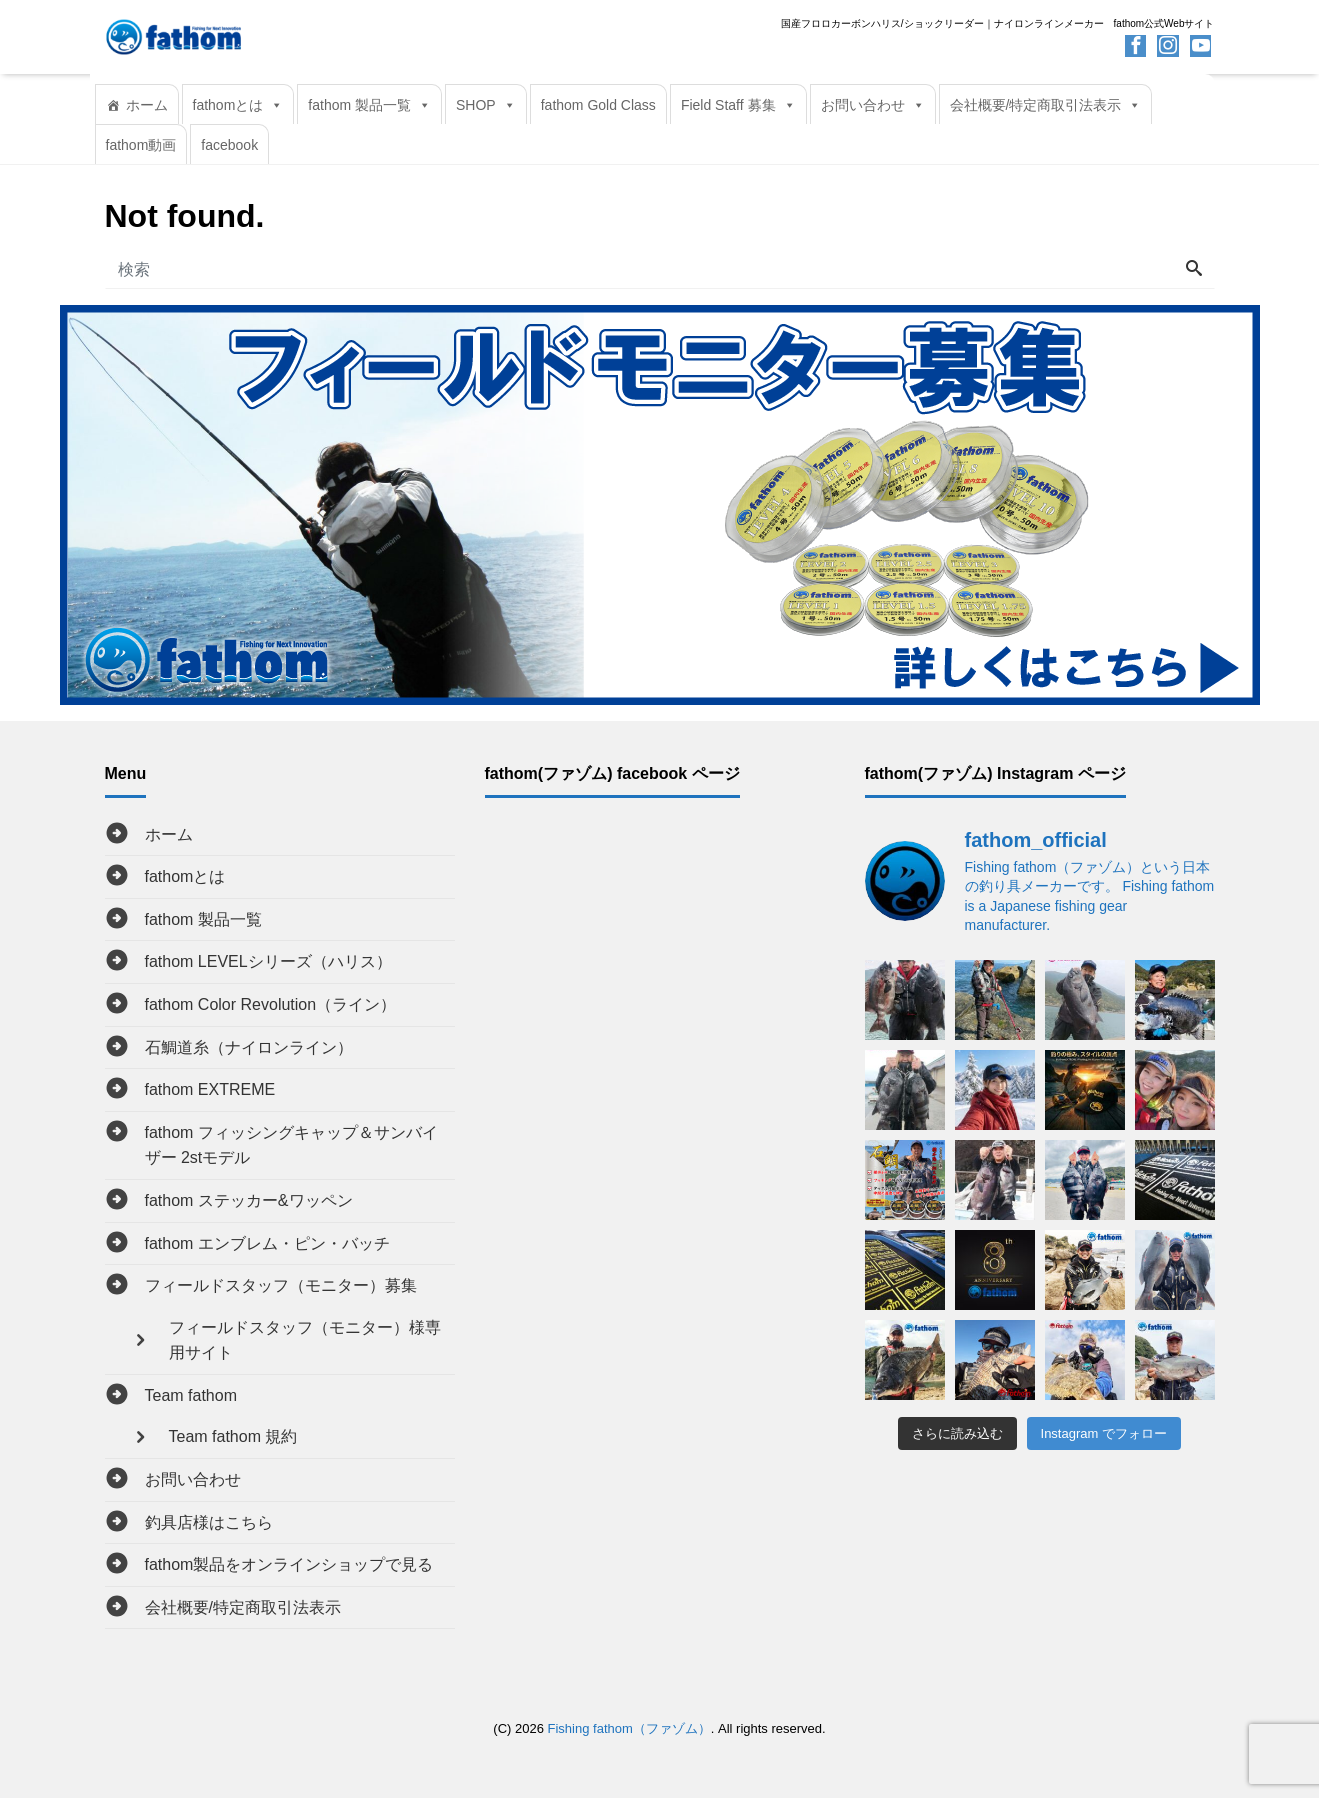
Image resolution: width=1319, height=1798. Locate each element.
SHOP (486, 105)
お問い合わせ (873, 105)
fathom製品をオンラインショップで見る (289, 1564)
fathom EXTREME (210, 1089)
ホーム (147, 105)
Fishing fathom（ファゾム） (629, 1728)
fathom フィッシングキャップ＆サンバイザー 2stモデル (291, 1145)
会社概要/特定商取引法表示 (1046, 105)
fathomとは (238, 105)
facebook (229, 145)
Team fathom (191, 1395)
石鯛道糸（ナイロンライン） (249, 1047)
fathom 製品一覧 (369, 105)
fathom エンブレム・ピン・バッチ (267, 1243)
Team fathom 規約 (233, 1436)
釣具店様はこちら (209, 1522)
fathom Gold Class (598, 105)
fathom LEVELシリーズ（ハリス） (268, 961)
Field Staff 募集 (738, 105)
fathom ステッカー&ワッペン (249, 1200)
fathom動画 (141, 145)
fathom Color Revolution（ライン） (271, 1004)
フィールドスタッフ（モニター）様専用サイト (305, 1340)
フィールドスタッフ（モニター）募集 (281, 1285)
